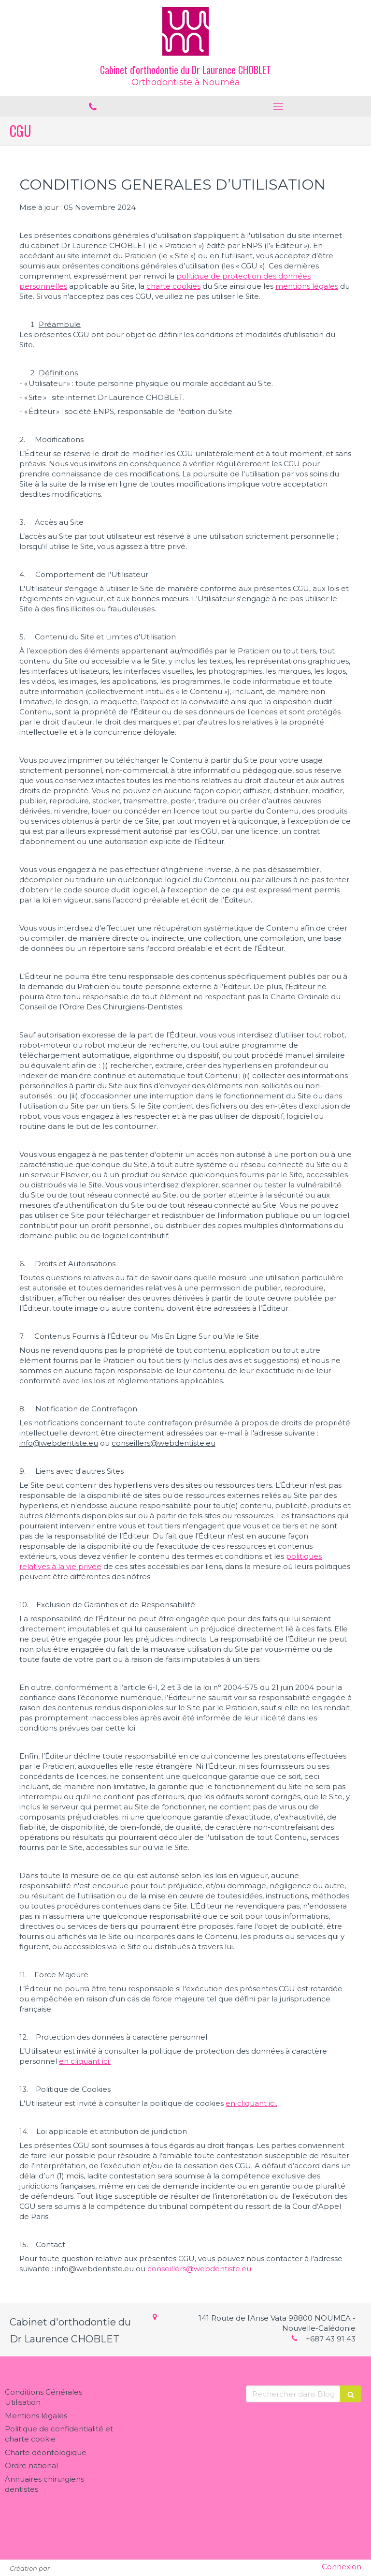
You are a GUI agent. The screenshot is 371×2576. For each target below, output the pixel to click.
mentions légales (306, 286)
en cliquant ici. (85, 2061)
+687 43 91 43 (331, 2338)
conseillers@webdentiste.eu (199, 2268)
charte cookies (173, 286)
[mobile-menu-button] (278, 106)
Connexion (341, 2566)
